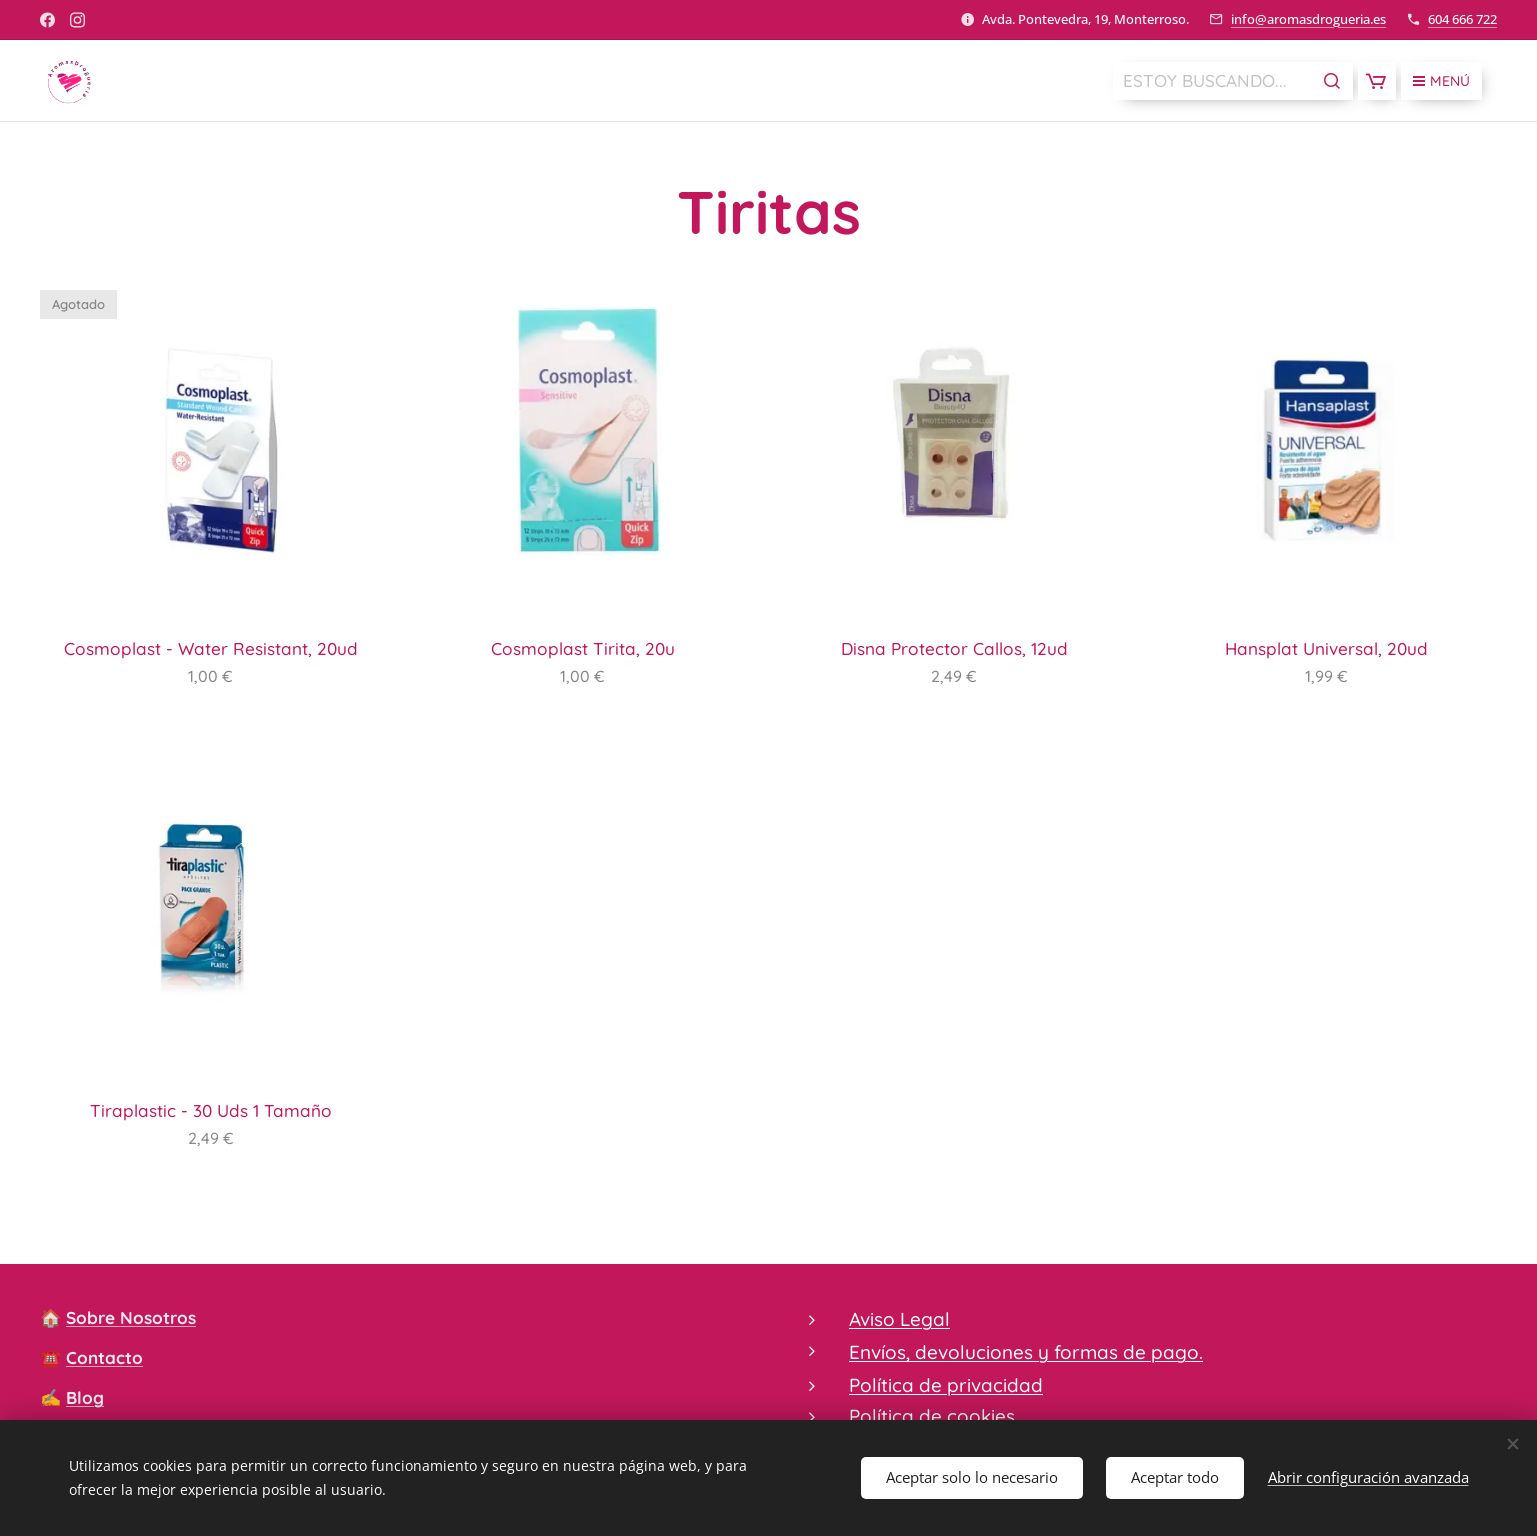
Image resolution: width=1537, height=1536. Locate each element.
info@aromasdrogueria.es (1308, 19)
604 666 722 (1462, 19)
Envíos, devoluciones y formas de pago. (1026, 1353)
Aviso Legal (899, 1319)
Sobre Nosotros (131, 1317)
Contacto (104, 1357)
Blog (85, 1397)
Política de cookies (932, 1416)
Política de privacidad (946, 1385)
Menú (1441, 81)
